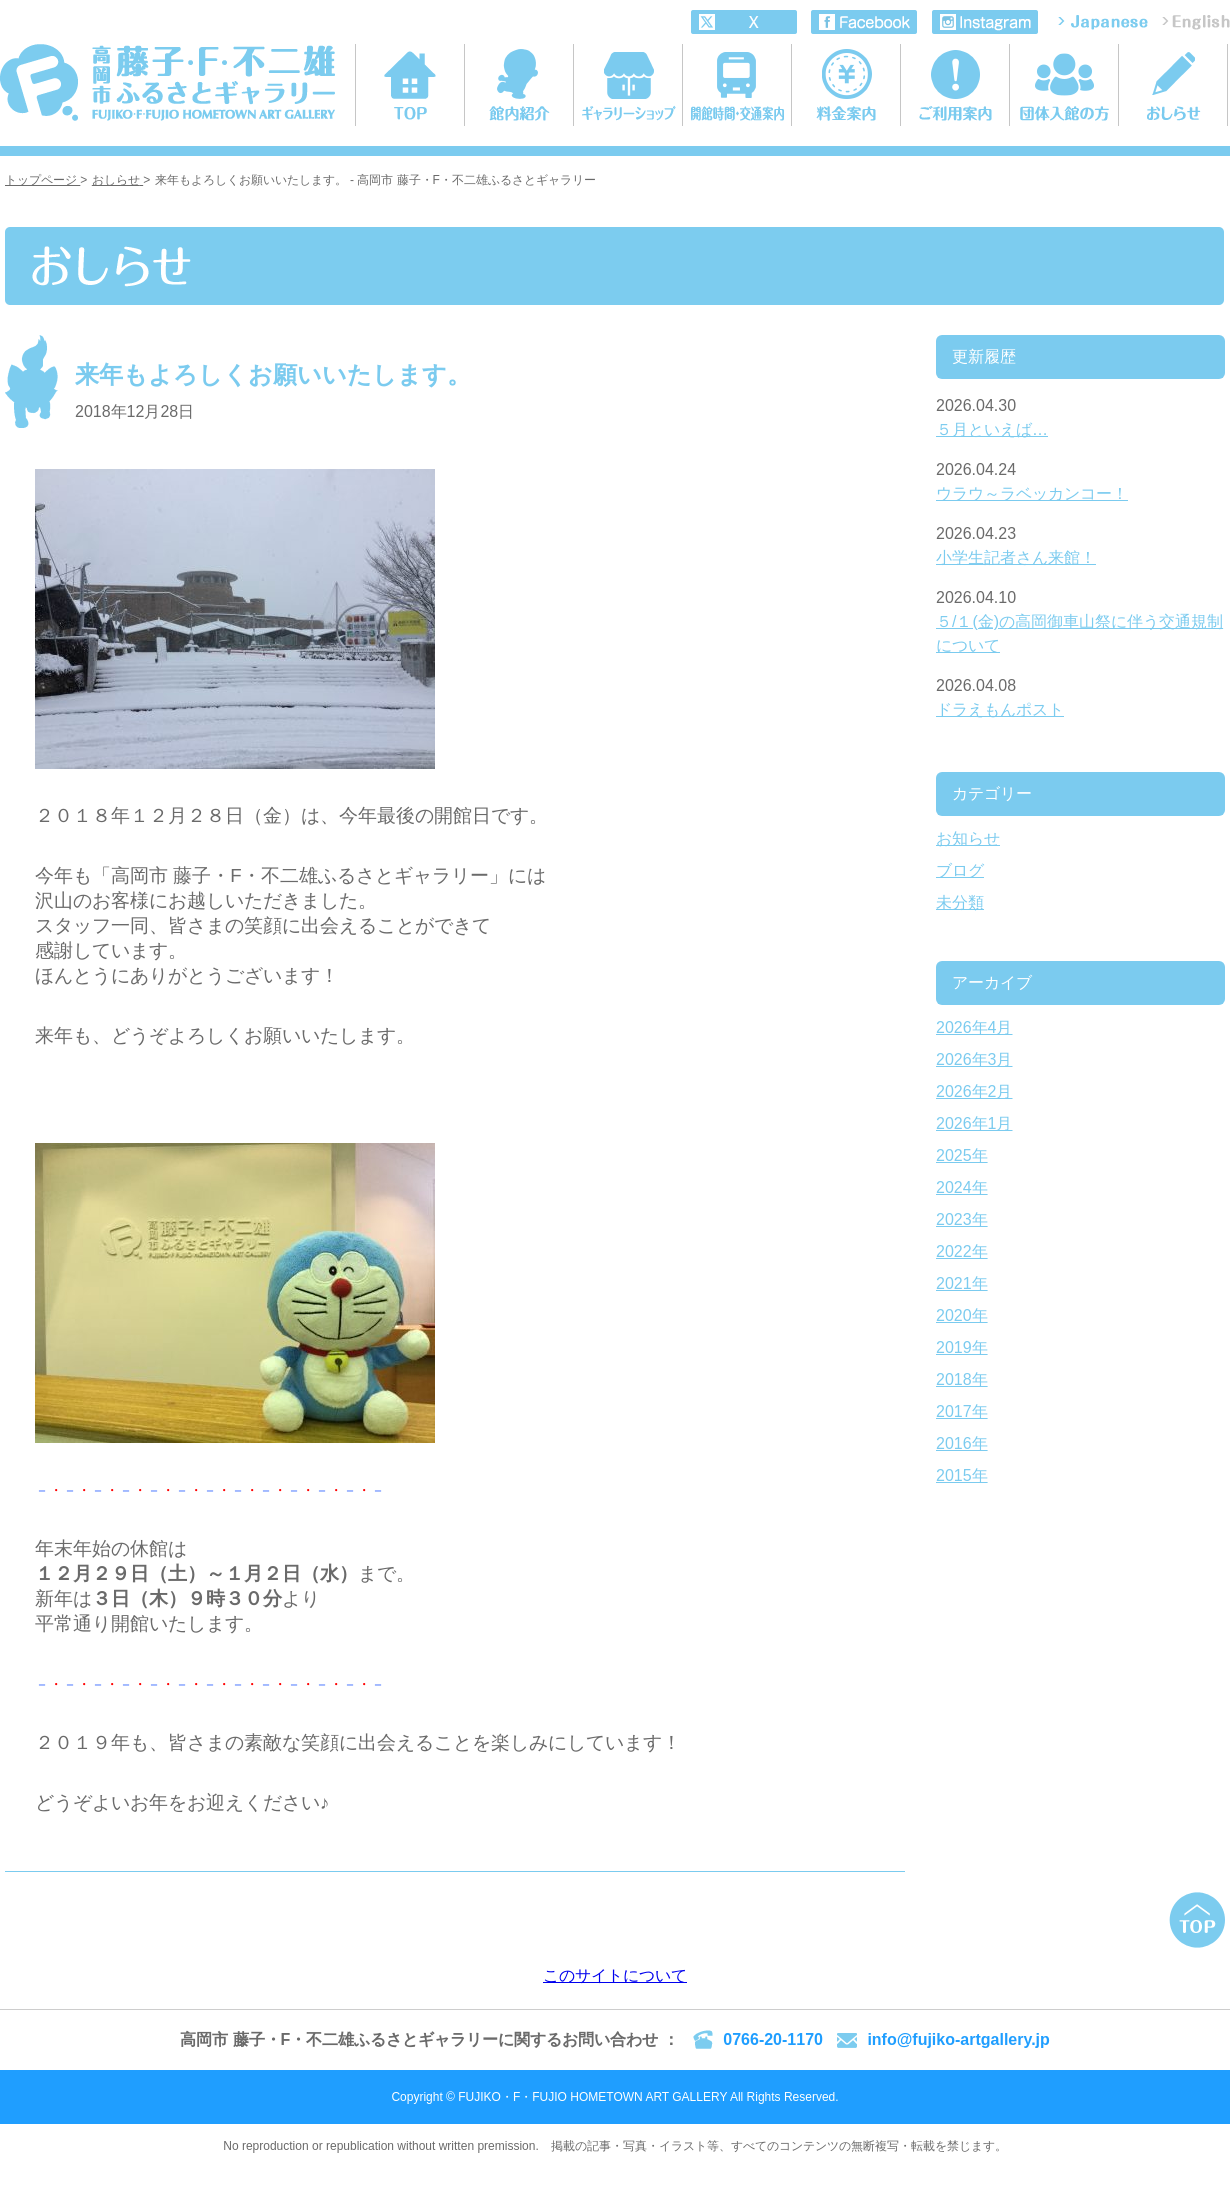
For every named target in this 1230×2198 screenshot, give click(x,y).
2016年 (962, 1443)
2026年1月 (974, 1123)
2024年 (962, 1187)
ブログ (960, 870)
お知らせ (968, 838)
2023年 (962, 1219)
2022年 (962, 1251)
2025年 (962, 1155)
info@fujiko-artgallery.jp (958, 2039)
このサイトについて (615, 1975)
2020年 (962, 1315)
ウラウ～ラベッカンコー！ (1032, 493)
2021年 (962, 1283)
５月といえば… (992, 429)
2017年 (962, 1411)
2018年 (962, 1379)
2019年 (962, 1347)
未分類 (960, 902)
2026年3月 (974, 1059)
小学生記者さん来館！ (1016, 557)
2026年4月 (974, 1027)
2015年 (962, 1475)
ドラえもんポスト (1000, 709)
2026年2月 (974, 1091)
